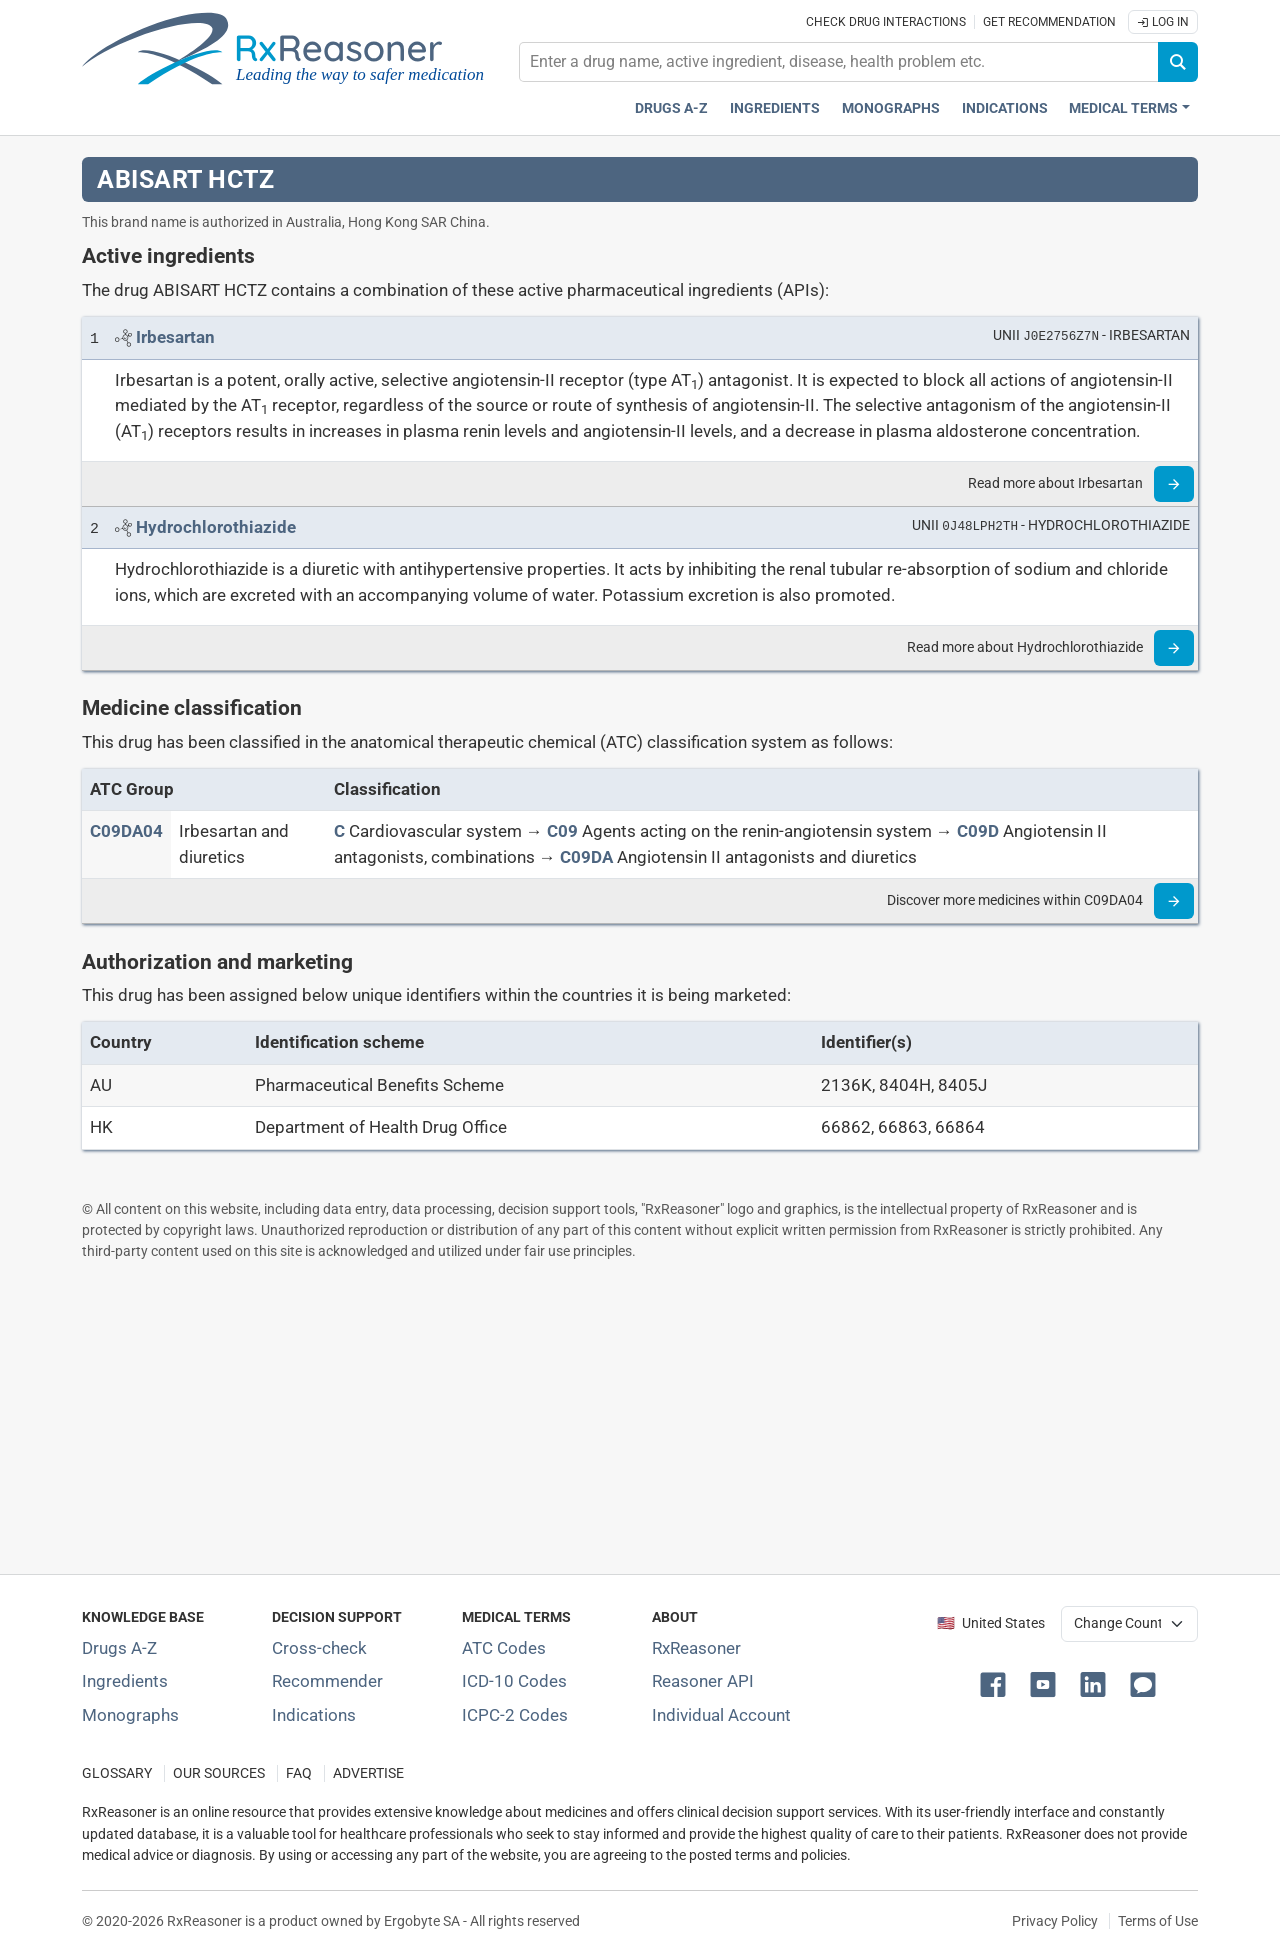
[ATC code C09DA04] (126, 831)
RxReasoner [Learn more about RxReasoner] (696, 1648)
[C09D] (978, 831)
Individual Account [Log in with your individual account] (721, 1715)
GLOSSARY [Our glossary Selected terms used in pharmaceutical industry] (117, 1773)
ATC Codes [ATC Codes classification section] (504, 1648)
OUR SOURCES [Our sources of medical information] (219, 1773)
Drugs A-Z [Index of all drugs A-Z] (119, 1648)
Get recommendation (1049, 22)
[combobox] (839, 62)
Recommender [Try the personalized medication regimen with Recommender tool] (327, 1681)
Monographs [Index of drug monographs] (130, 1715)
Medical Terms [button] (1123, 108)
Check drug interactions (886, 22)
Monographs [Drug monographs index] (891, 108)
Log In (1163, 22)
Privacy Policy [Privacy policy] (1055, 1921)
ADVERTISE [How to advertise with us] (368, 1773)
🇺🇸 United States (991, 1623)
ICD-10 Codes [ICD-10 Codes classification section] (514, 1681)
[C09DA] (586, 857)
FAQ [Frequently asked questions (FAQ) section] (299, 1773)
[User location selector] (1129, 1624)
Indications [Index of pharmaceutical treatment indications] (314, 1715)
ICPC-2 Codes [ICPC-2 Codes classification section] (515, 1715)
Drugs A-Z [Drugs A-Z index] (671, 108)
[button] (997, 1683)
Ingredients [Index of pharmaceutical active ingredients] (125, 1681)
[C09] (562, 831)
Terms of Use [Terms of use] (1158, 1921)
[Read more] (1174, 484)
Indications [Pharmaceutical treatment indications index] (1005, 108)
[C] (339, 831)
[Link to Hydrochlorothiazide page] (216, 527)
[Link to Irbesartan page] (175, 337)
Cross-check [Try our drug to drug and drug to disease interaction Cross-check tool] (319, 1648)
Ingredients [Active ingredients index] (775, 108)
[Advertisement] (640, 1417)
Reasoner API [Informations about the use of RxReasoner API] (703, 1681)
